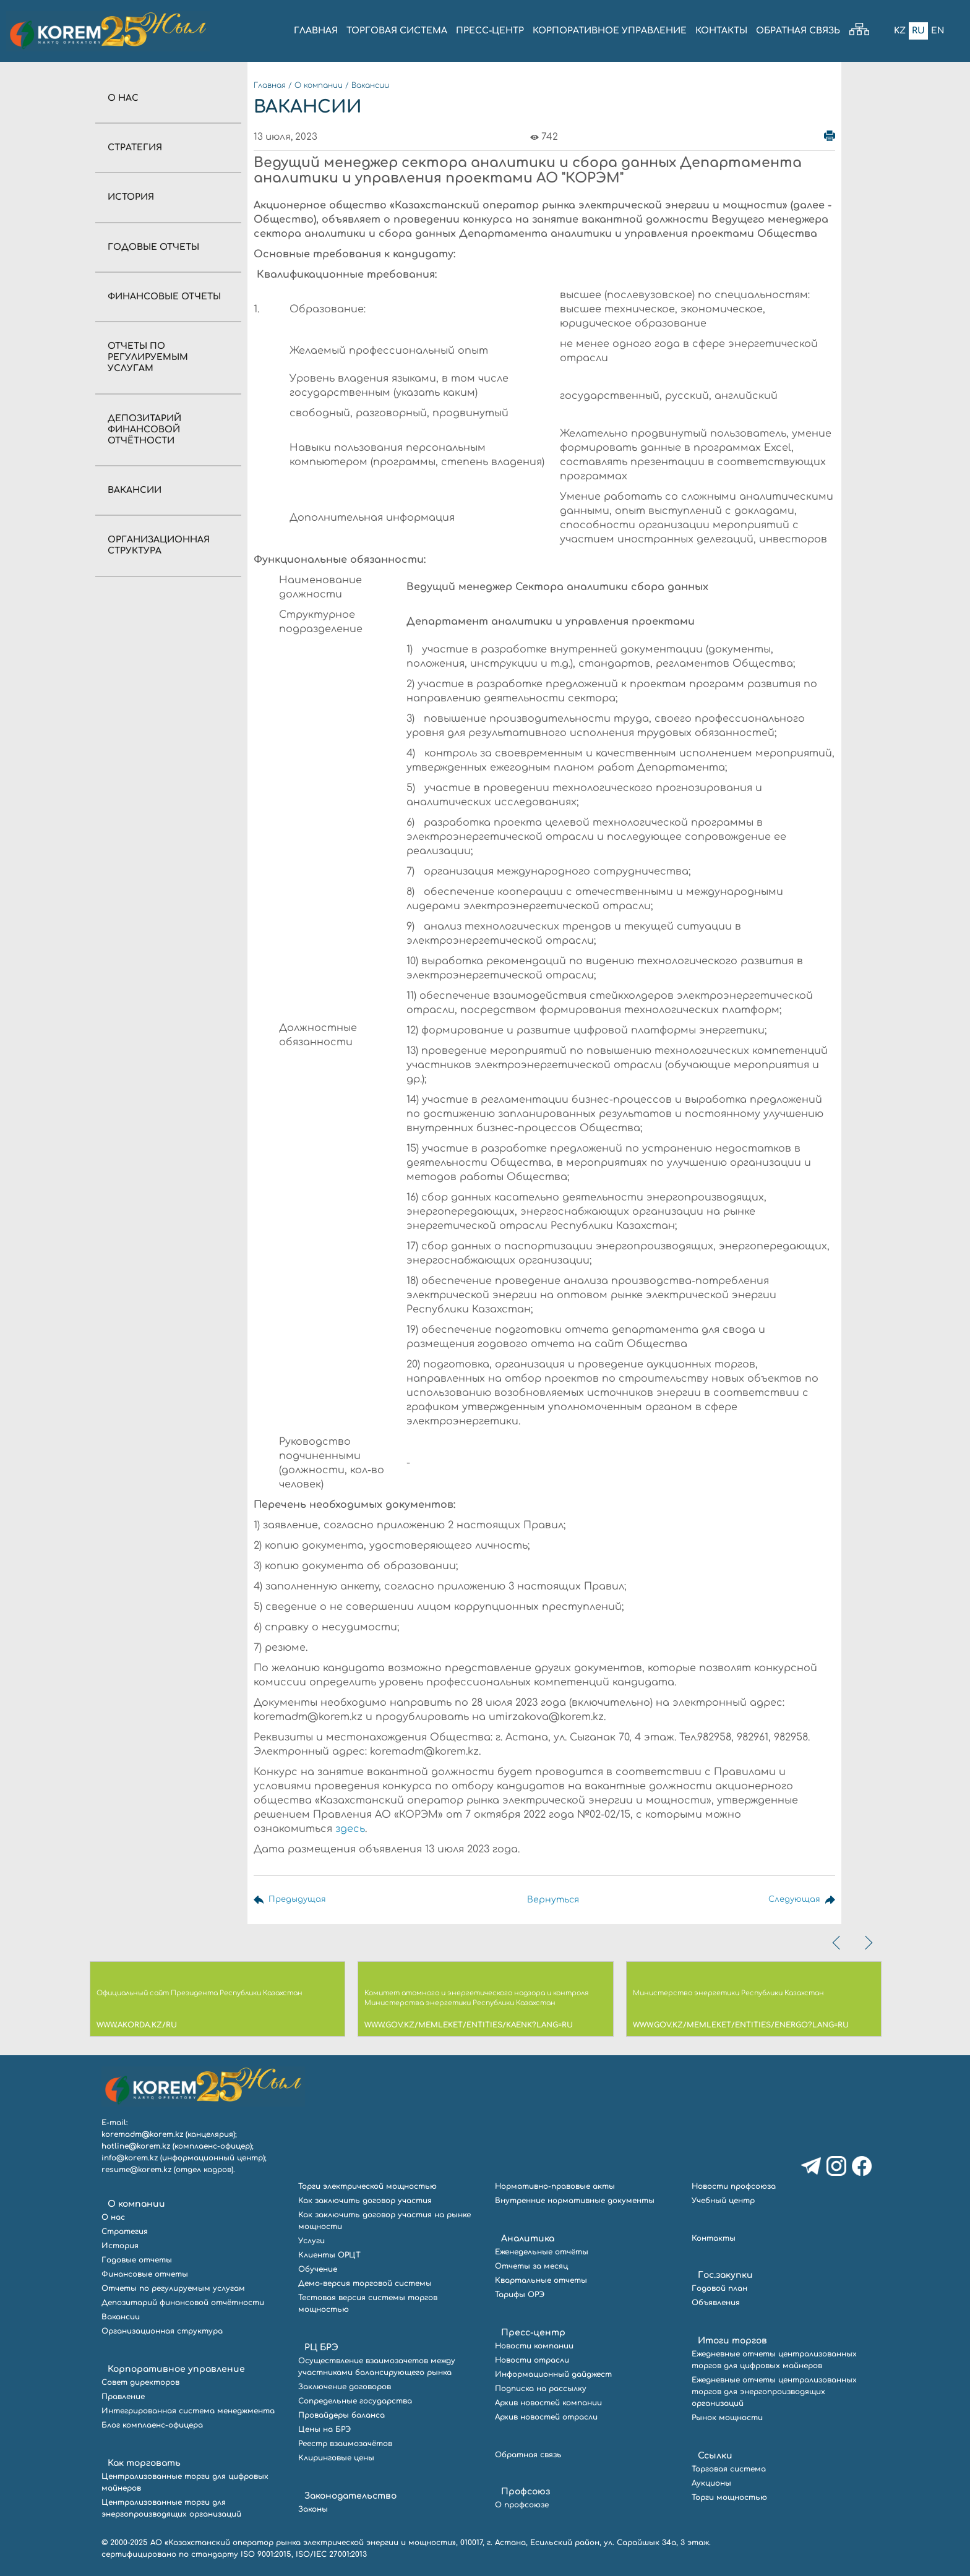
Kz (899, 30)
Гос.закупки (725, 2275)
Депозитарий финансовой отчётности (144, 429)
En (937, 30)
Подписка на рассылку (540, 2388)
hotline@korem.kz (135, 2146)
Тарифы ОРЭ (519, 2294)
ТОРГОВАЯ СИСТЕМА (396, 30)
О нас (123, 98)
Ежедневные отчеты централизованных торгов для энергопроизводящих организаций (774, 2392)
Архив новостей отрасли (546, 2417)
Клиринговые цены (336, 2458)
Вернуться (552, 1899)
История (131, 197)
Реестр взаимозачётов (345, 2443)
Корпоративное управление (176, 2369)
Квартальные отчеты (541, 2280)
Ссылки (715, 2455)
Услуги (311, 2240)
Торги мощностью (729, 2497)
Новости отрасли (532, 2360)
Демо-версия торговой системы (365, 2283)
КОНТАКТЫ (721, 30)
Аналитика (527, 2238)
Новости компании (534, 2346)
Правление (123, 2396)
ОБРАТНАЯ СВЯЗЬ (798, 30)
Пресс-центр (533, 2332)
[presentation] (837, 1942)
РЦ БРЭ (321, 2347)
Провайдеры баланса (341, 2415)
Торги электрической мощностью (367, 2186)
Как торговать (144, 2463)
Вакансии (134, 490)
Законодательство (350, 2496)
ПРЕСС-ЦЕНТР (490, 30)
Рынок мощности (727, 2417)
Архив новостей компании (548, 2402)
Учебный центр (723, 2200)
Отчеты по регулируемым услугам (148, 357)
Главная (270, 85)
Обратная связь (528, 2454)
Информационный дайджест (553, 2374)
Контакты (714, 2238)
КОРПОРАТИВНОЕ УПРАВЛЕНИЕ (610, 30)
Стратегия (135, 147)
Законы (313, 2509)
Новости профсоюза (734, 2186)
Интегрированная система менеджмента (188, 2411)
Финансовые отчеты (164, 296)
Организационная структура (162, 2331)
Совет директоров (140, 2382)
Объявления (716, 2302)
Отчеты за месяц (531, 2266)
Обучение (317, 2269)
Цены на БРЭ (324, 2429)
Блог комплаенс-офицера (152, 2425)
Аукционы (711, 2483)
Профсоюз (525, 2491)
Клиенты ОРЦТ (329, 2255)
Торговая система (729, 2469)
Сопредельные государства (355, 2401)
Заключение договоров (344, 2386)
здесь (350, 1828)
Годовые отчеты (153, 247)
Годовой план (719, 2288)
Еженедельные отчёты (541, 2252)
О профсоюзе (522, 2505)
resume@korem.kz (136, 2169)
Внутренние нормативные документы (575, 2200)
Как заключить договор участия (365, 2200)
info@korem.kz (129, 2158)
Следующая (792, 1899)
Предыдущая (298, 1899)
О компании (318, 85)
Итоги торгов (732, 2340)
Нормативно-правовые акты (555, 2186)
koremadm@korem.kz (142, 2134)
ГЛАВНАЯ (316, 30)
